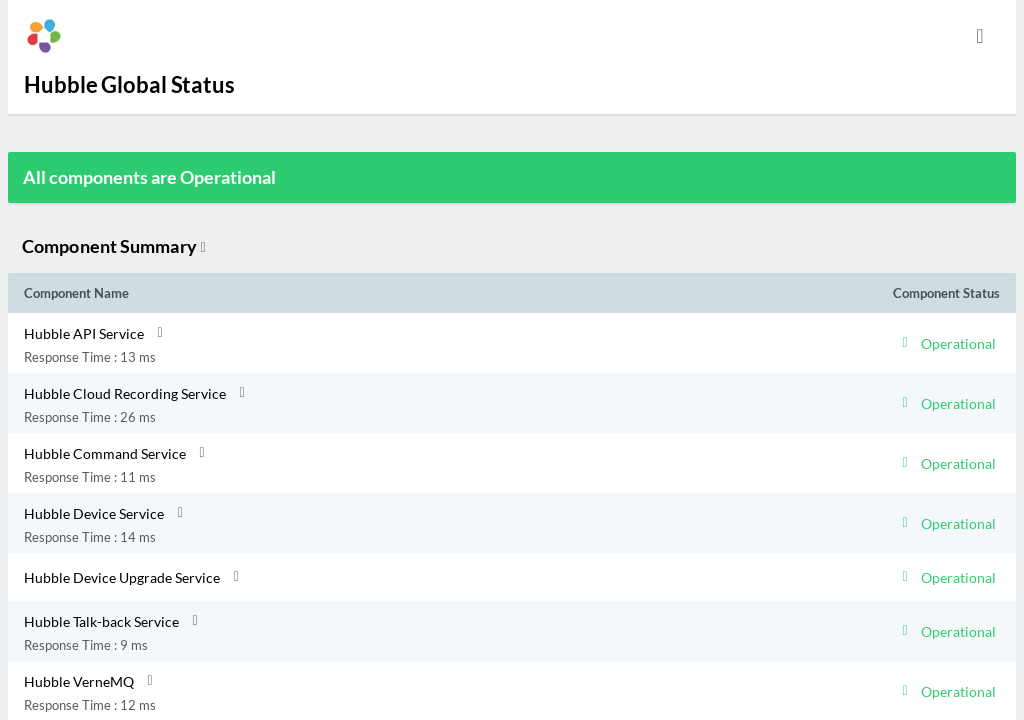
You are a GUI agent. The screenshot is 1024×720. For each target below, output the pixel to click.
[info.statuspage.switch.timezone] (980, 36)
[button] (390, 343)
